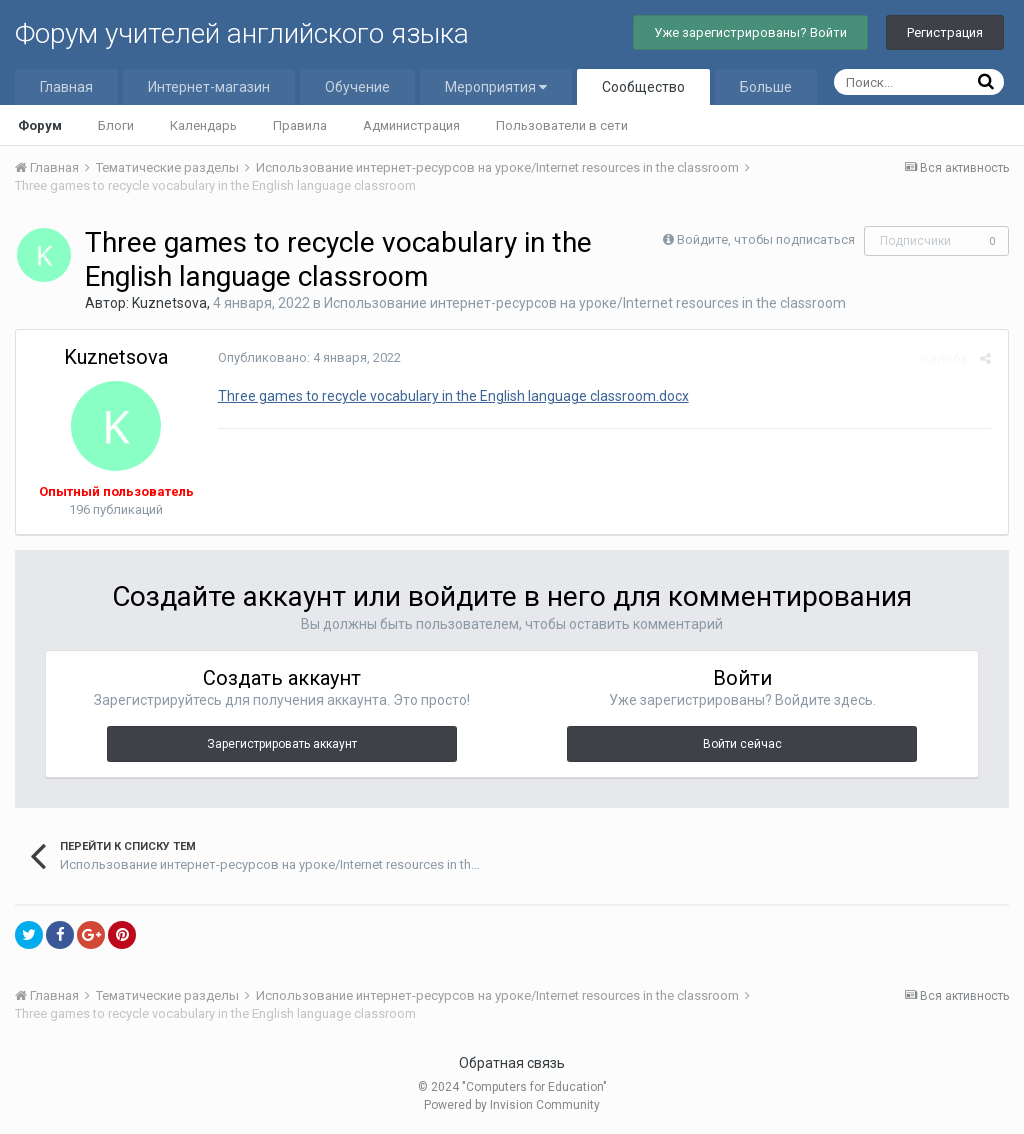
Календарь (203, 125)
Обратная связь (512, 1063)
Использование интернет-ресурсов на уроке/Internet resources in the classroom (585, 303)
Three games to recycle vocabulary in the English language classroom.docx (451, 396)
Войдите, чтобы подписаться (766, 239)
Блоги (116, 125)
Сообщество (643, 87)
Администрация (411, 125)
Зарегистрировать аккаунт (282, 744)
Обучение (357, 87)
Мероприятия (496, 87)
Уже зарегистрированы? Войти (750, 32)
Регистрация (945, 32)
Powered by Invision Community (512, 1105)
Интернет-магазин (209, 87)
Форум (40, 125)
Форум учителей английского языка (242, 33)
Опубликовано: (307, 357)
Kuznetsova (169, 303)
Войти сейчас (742, 744)
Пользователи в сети (562, 125)
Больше (766, 87)
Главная (66, 87)
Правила (300, 125)
